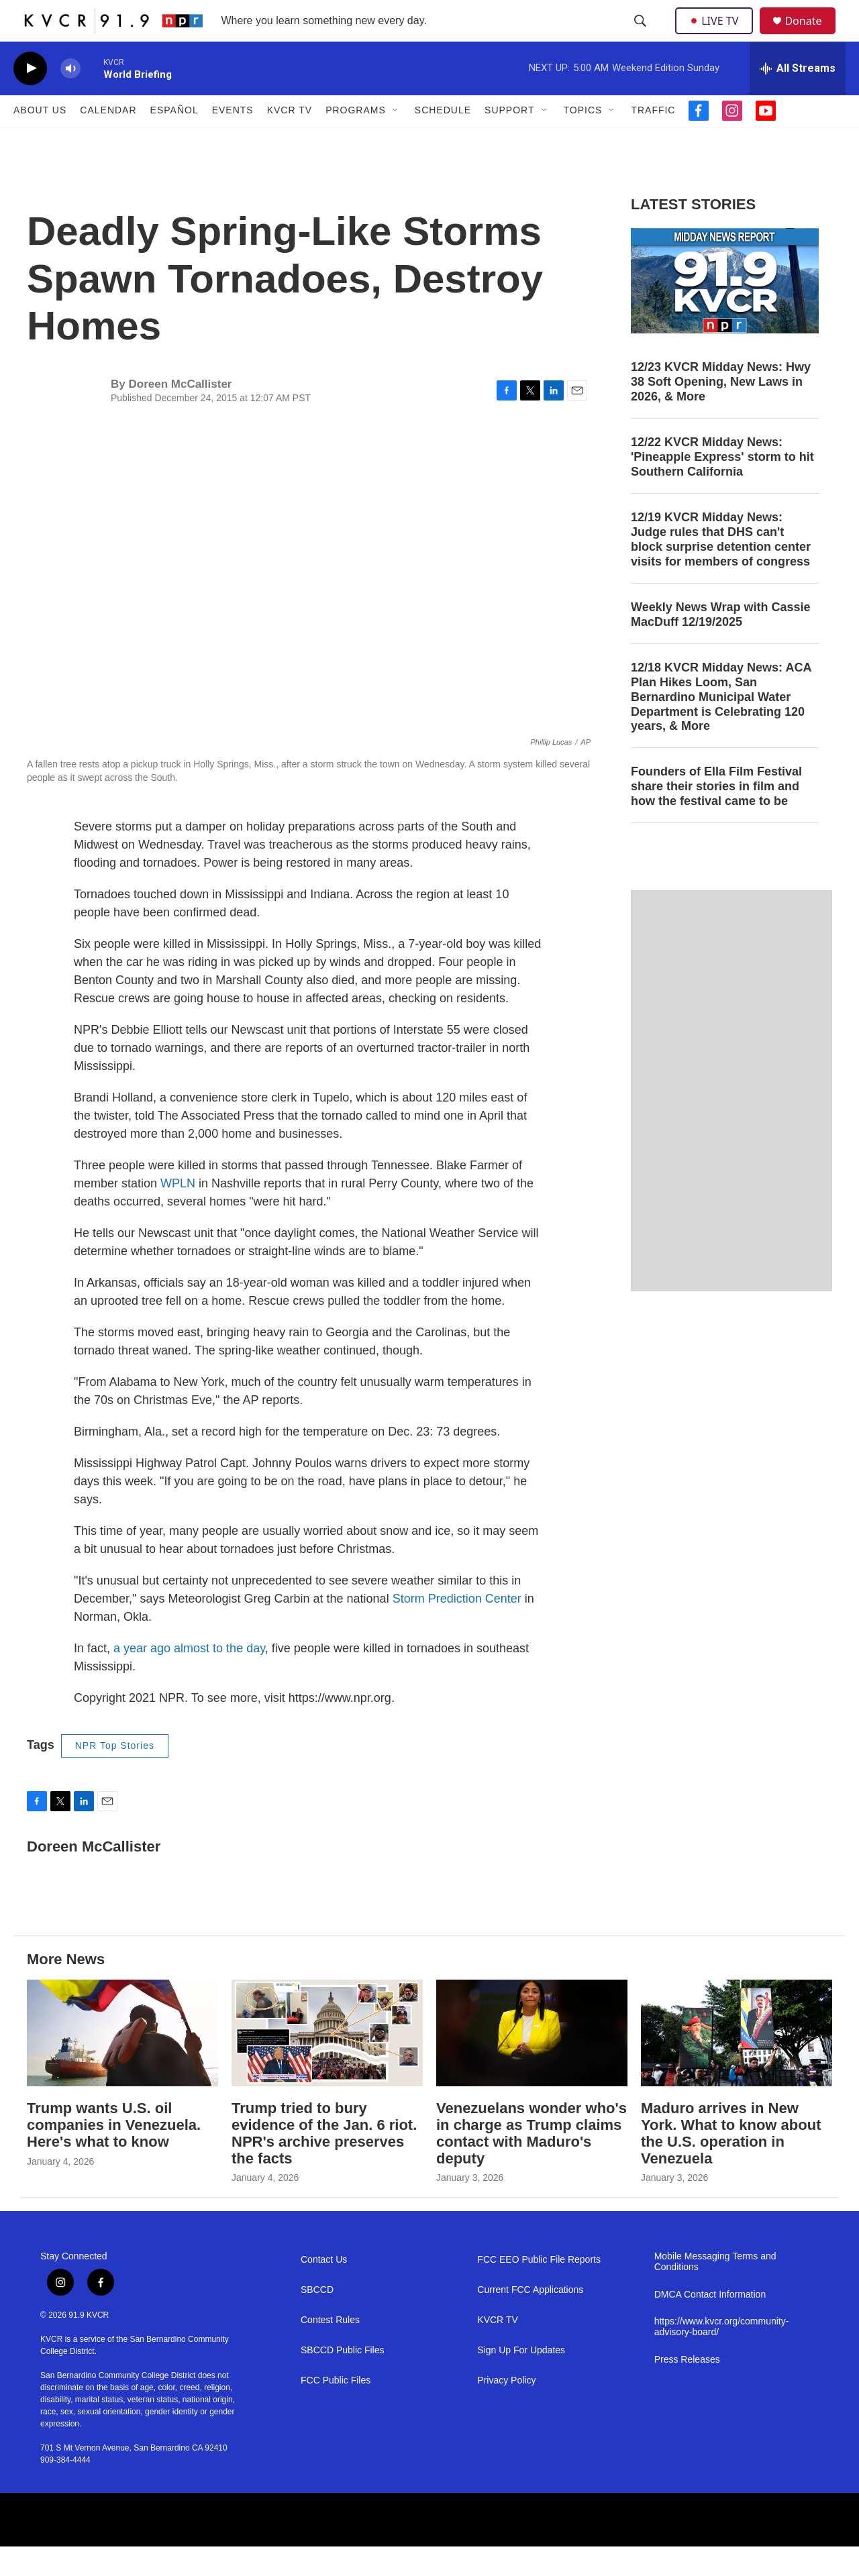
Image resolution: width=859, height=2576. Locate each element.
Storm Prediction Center (457, 1628)
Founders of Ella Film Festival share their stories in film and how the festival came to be (716, 815)
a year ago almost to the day (189, 1677)
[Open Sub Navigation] (396, 139)
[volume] (70, 98)
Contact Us (324, 2289)
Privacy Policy (506, 2410)
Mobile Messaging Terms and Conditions (715, 2291)
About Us (39, 139)
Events (233, 139)
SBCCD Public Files (342, 2380)
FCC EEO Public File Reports (539, 2289)
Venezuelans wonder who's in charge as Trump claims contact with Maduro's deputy (531, 2162)
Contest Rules (330, 2350)
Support (509, 139)
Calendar (108, 139)
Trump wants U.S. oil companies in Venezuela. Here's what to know (114, 2154)
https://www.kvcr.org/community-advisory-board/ (721, 2356)
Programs (355, 139)
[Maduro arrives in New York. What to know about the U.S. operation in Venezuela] (736, 2061)
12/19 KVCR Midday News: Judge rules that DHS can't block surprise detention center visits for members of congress (721, 568)
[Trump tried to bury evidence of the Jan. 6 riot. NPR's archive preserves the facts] (327, 2061)
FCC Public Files (335, 2410)
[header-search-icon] (641, 36)
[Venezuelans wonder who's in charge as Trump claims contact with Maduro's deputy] (531, 2061)
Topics (583, 139)
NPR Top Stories (114, 1775)
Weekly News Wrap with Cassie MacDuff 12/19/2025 (720, 643)
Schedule (443, 139)
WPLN (177, 1213)
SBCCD (317, 2319)
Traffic (653, 139)
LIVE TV (717, 35)
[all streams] (798, 97)
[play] (30, 97)
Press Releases (687, 2389)
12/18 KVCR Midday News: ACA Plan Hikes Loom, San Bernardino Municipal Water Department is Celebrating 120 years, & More (721, 726)
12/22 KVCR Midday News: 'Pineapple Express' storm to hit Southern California (722, 485)
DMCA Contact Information (710, 2324)
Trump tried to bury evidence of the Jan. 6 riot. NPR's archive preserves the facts (324, 2162)
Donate (811, 35)
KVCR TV (289, 139)
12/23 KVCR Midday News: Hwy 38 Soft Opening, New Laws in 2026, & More (721, 410)
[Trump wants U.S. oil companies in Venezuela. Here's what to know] (122, 2061)
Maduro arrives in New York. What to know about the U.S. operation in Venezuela (731, 2162)
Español (174, 139)
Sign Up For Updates (521, 2380)
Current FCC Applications (530, 2319)
